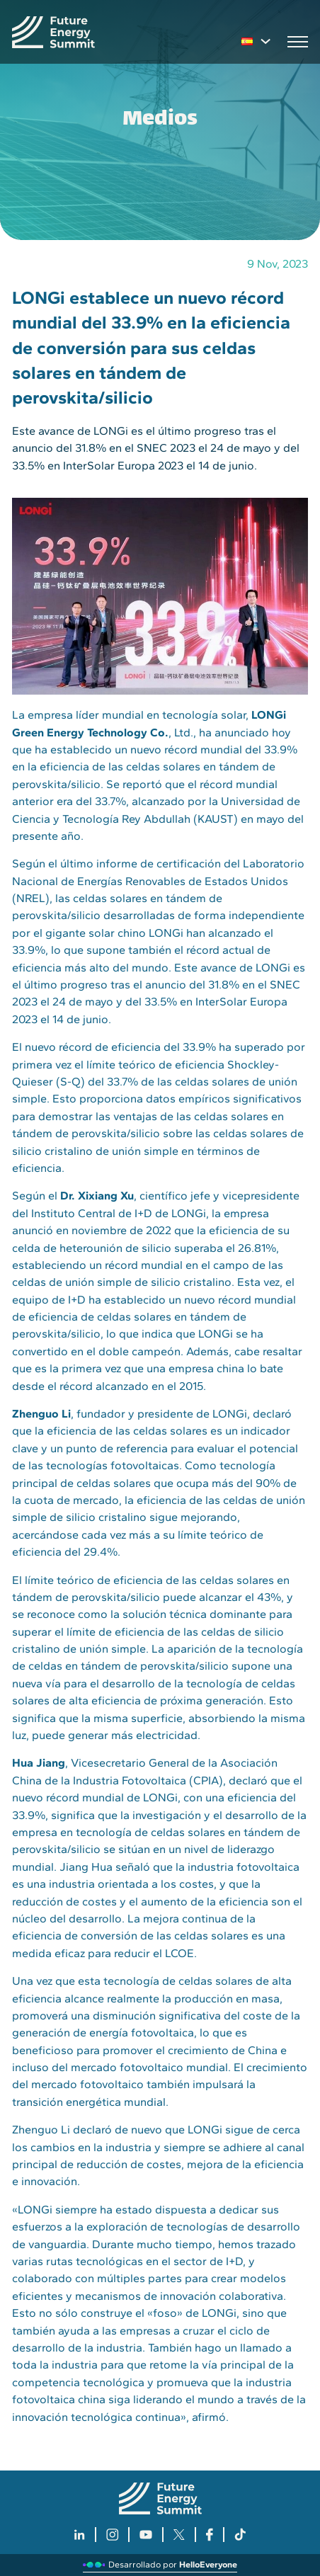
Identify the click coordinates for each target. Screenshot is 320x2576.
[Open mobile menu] (297, 41)
